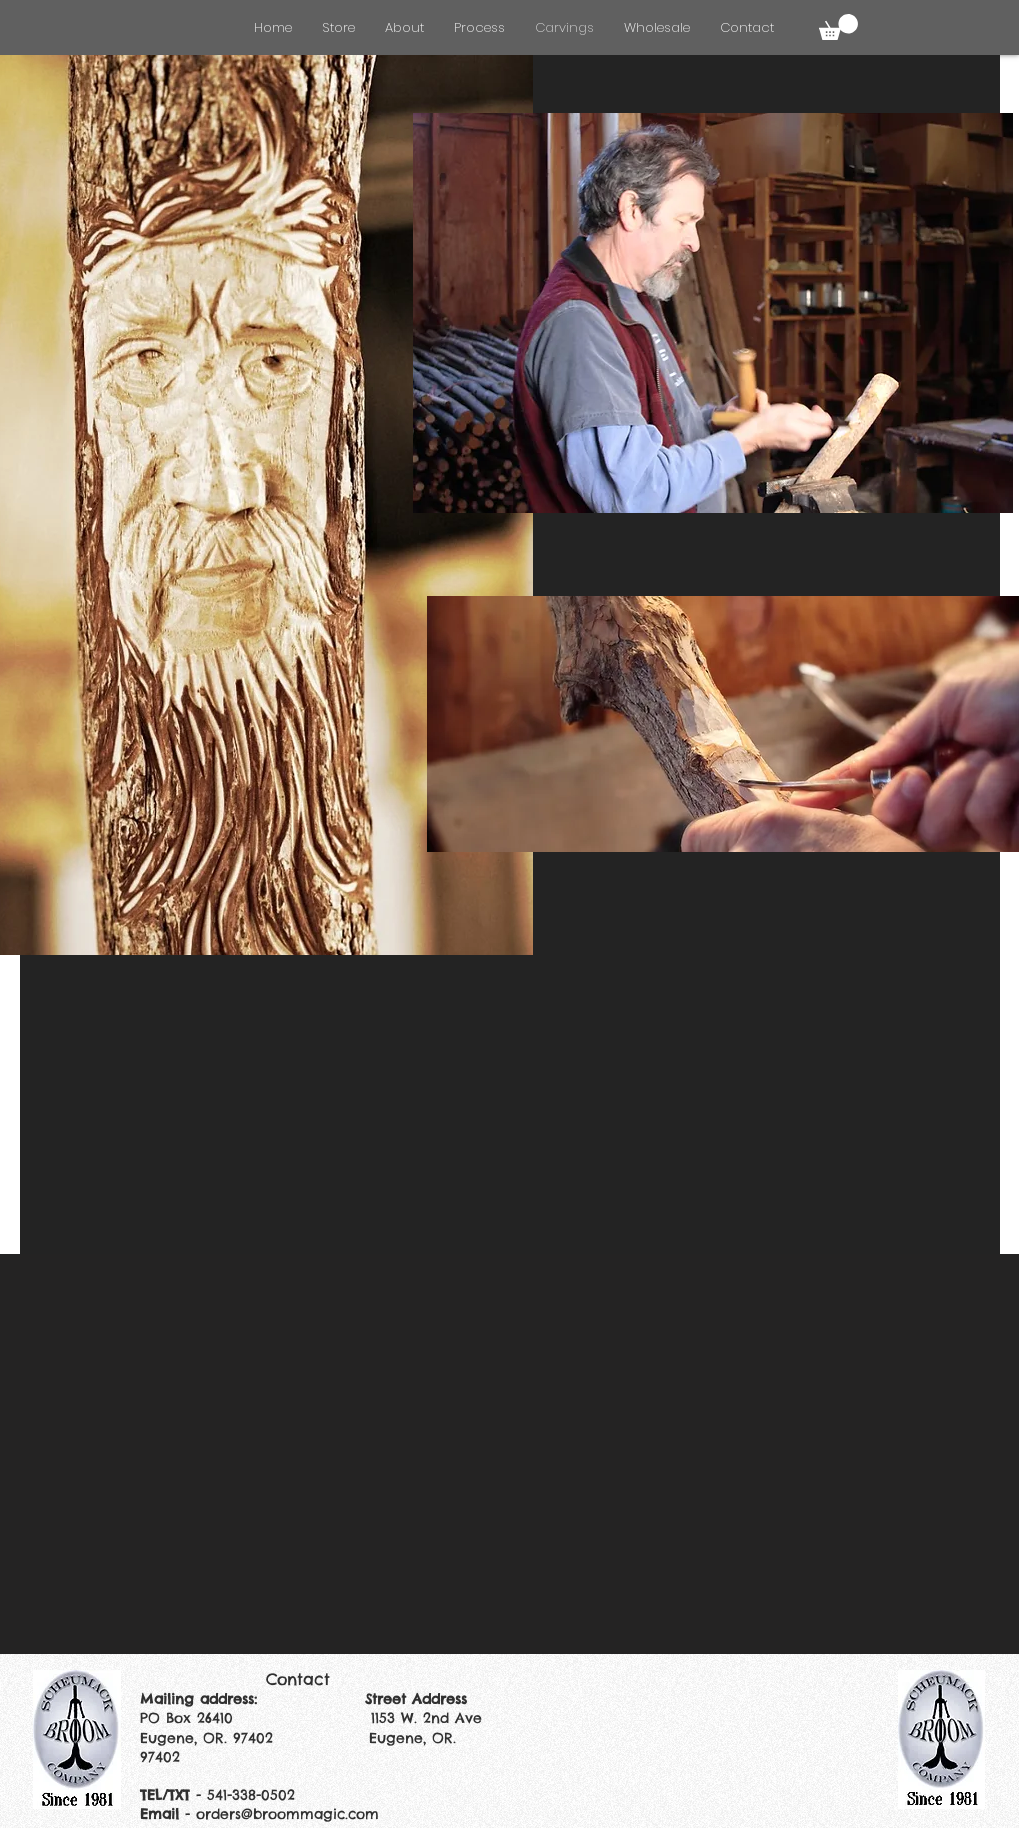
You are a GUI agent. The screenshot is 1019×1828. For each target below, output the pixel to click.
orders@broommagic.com (287, 1814)
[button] (838, 27)
